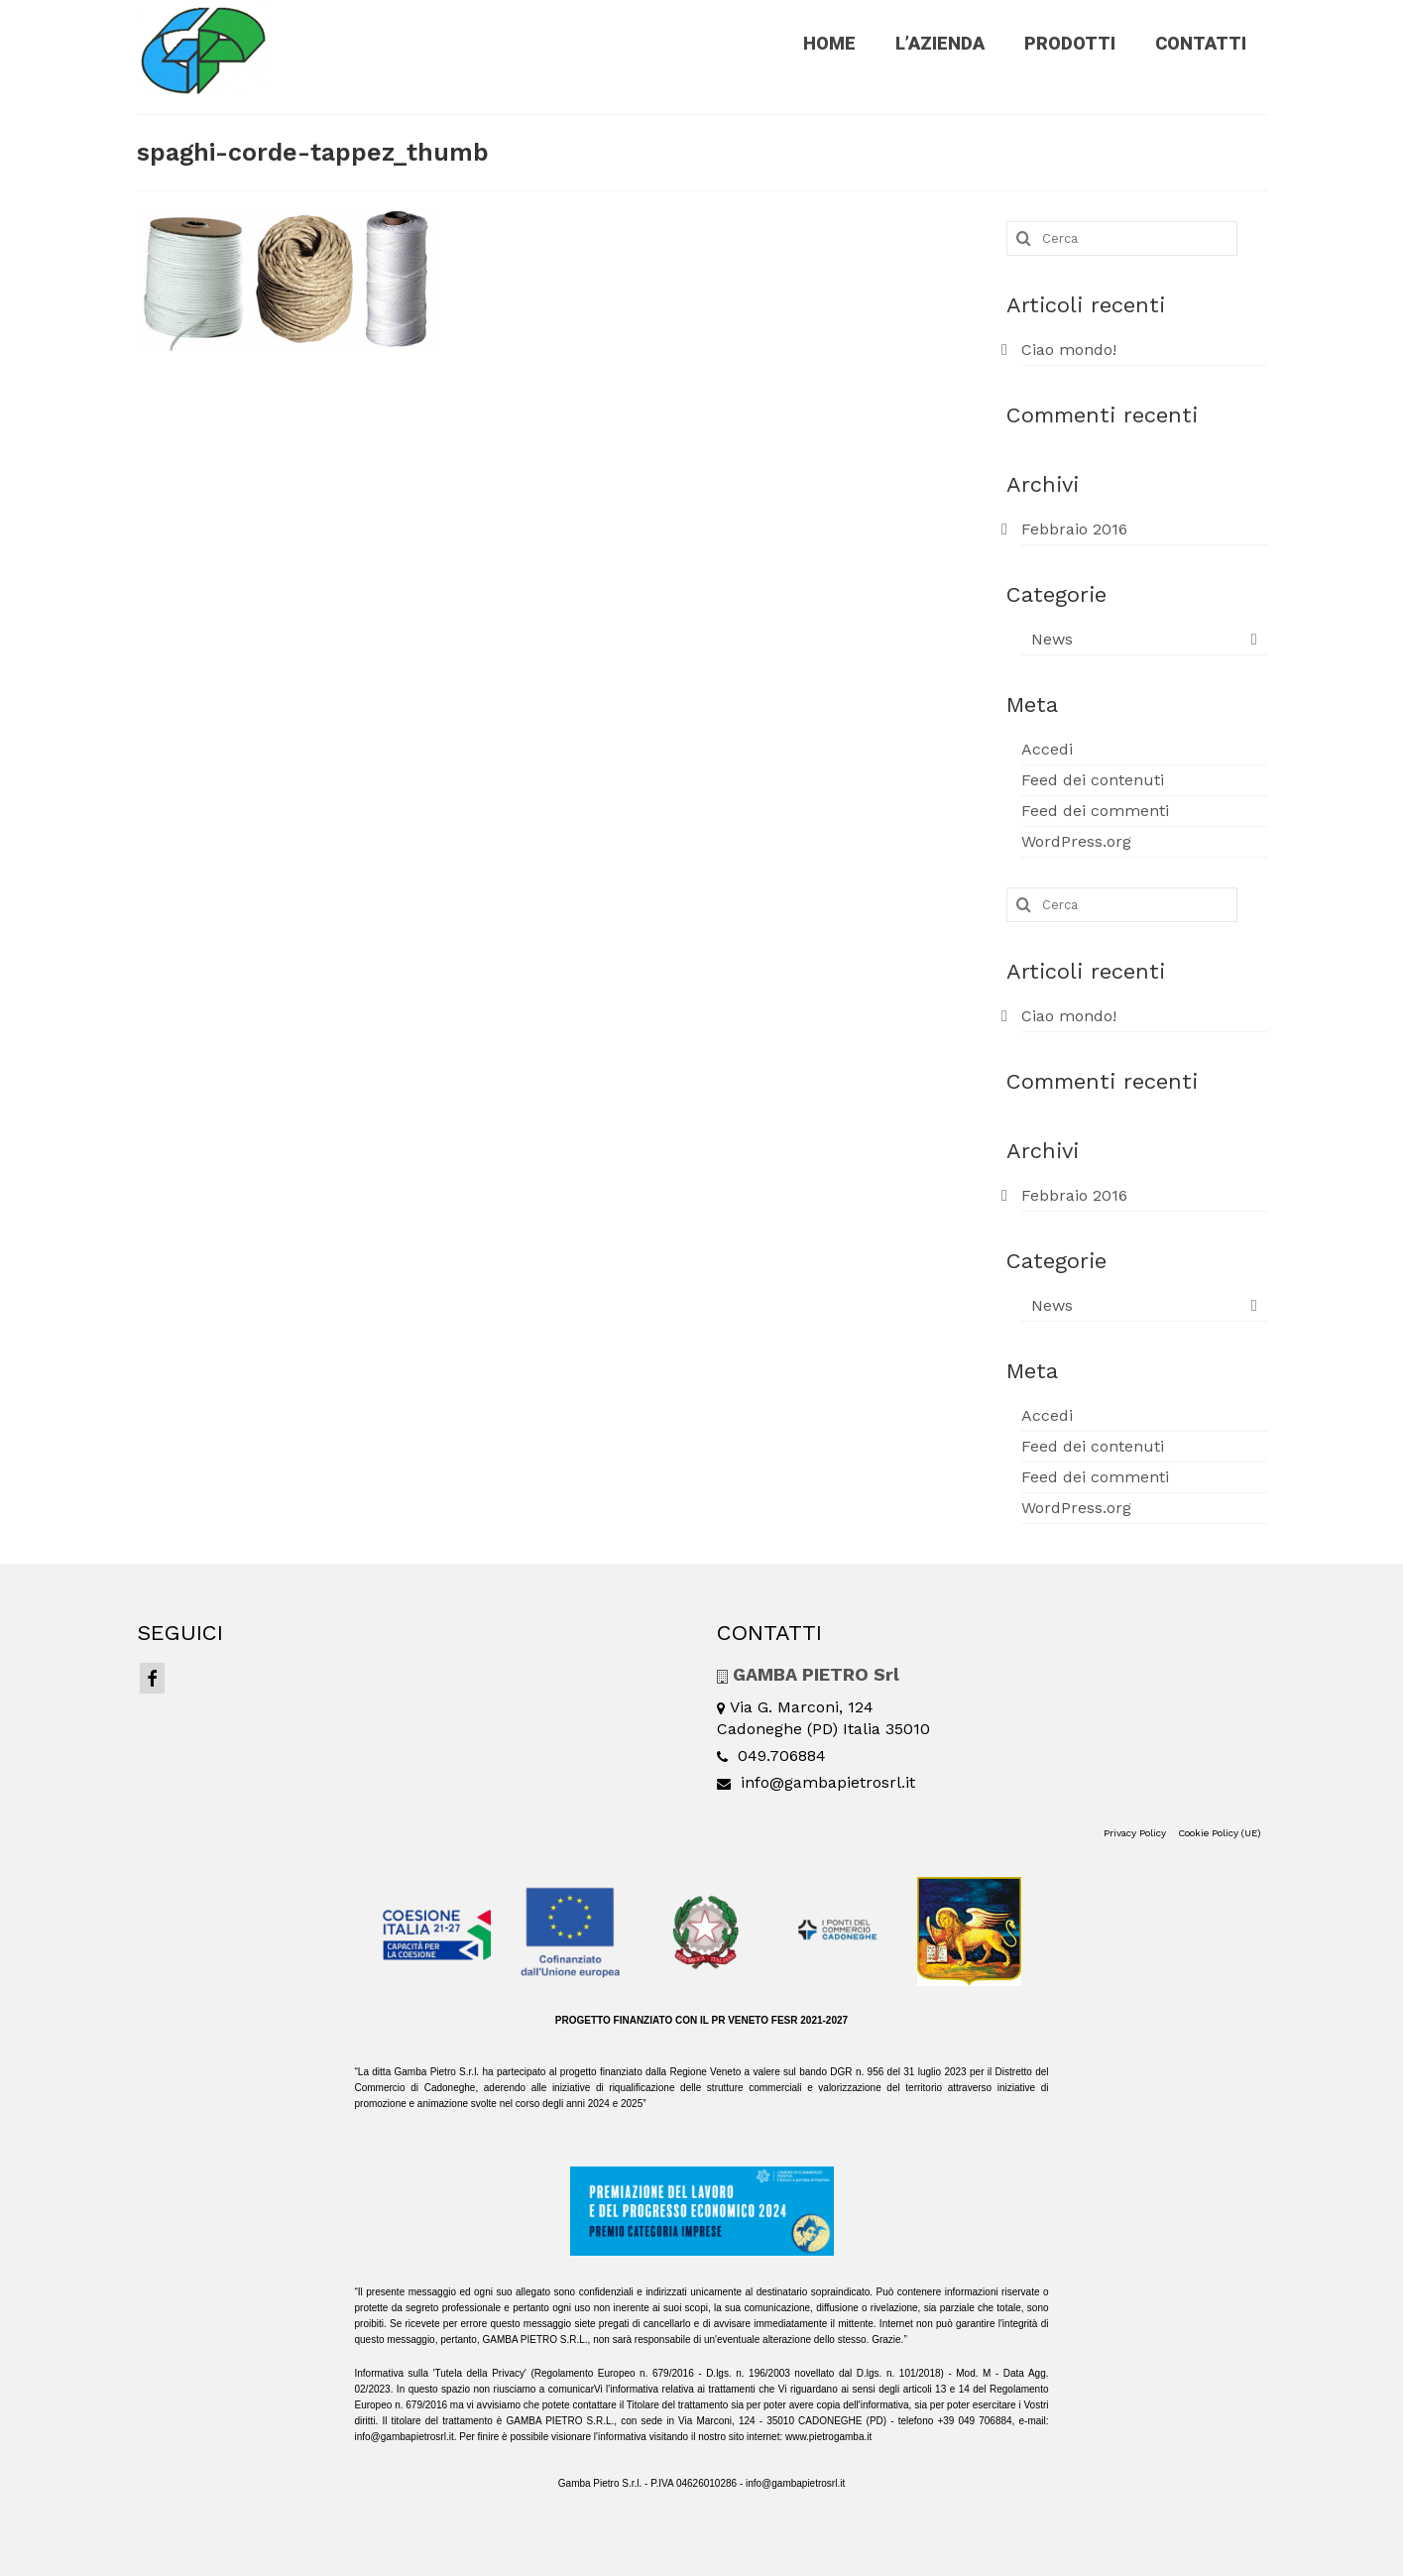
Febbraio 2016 (1074, 529)
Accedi (1047, 749)
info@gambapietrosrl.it (816, 1782)
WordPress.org (1076, 841)
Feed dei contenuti (1092, 779)
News (1052, 639)
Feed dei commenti (1095, 810)
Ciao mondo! (1068, 349)
